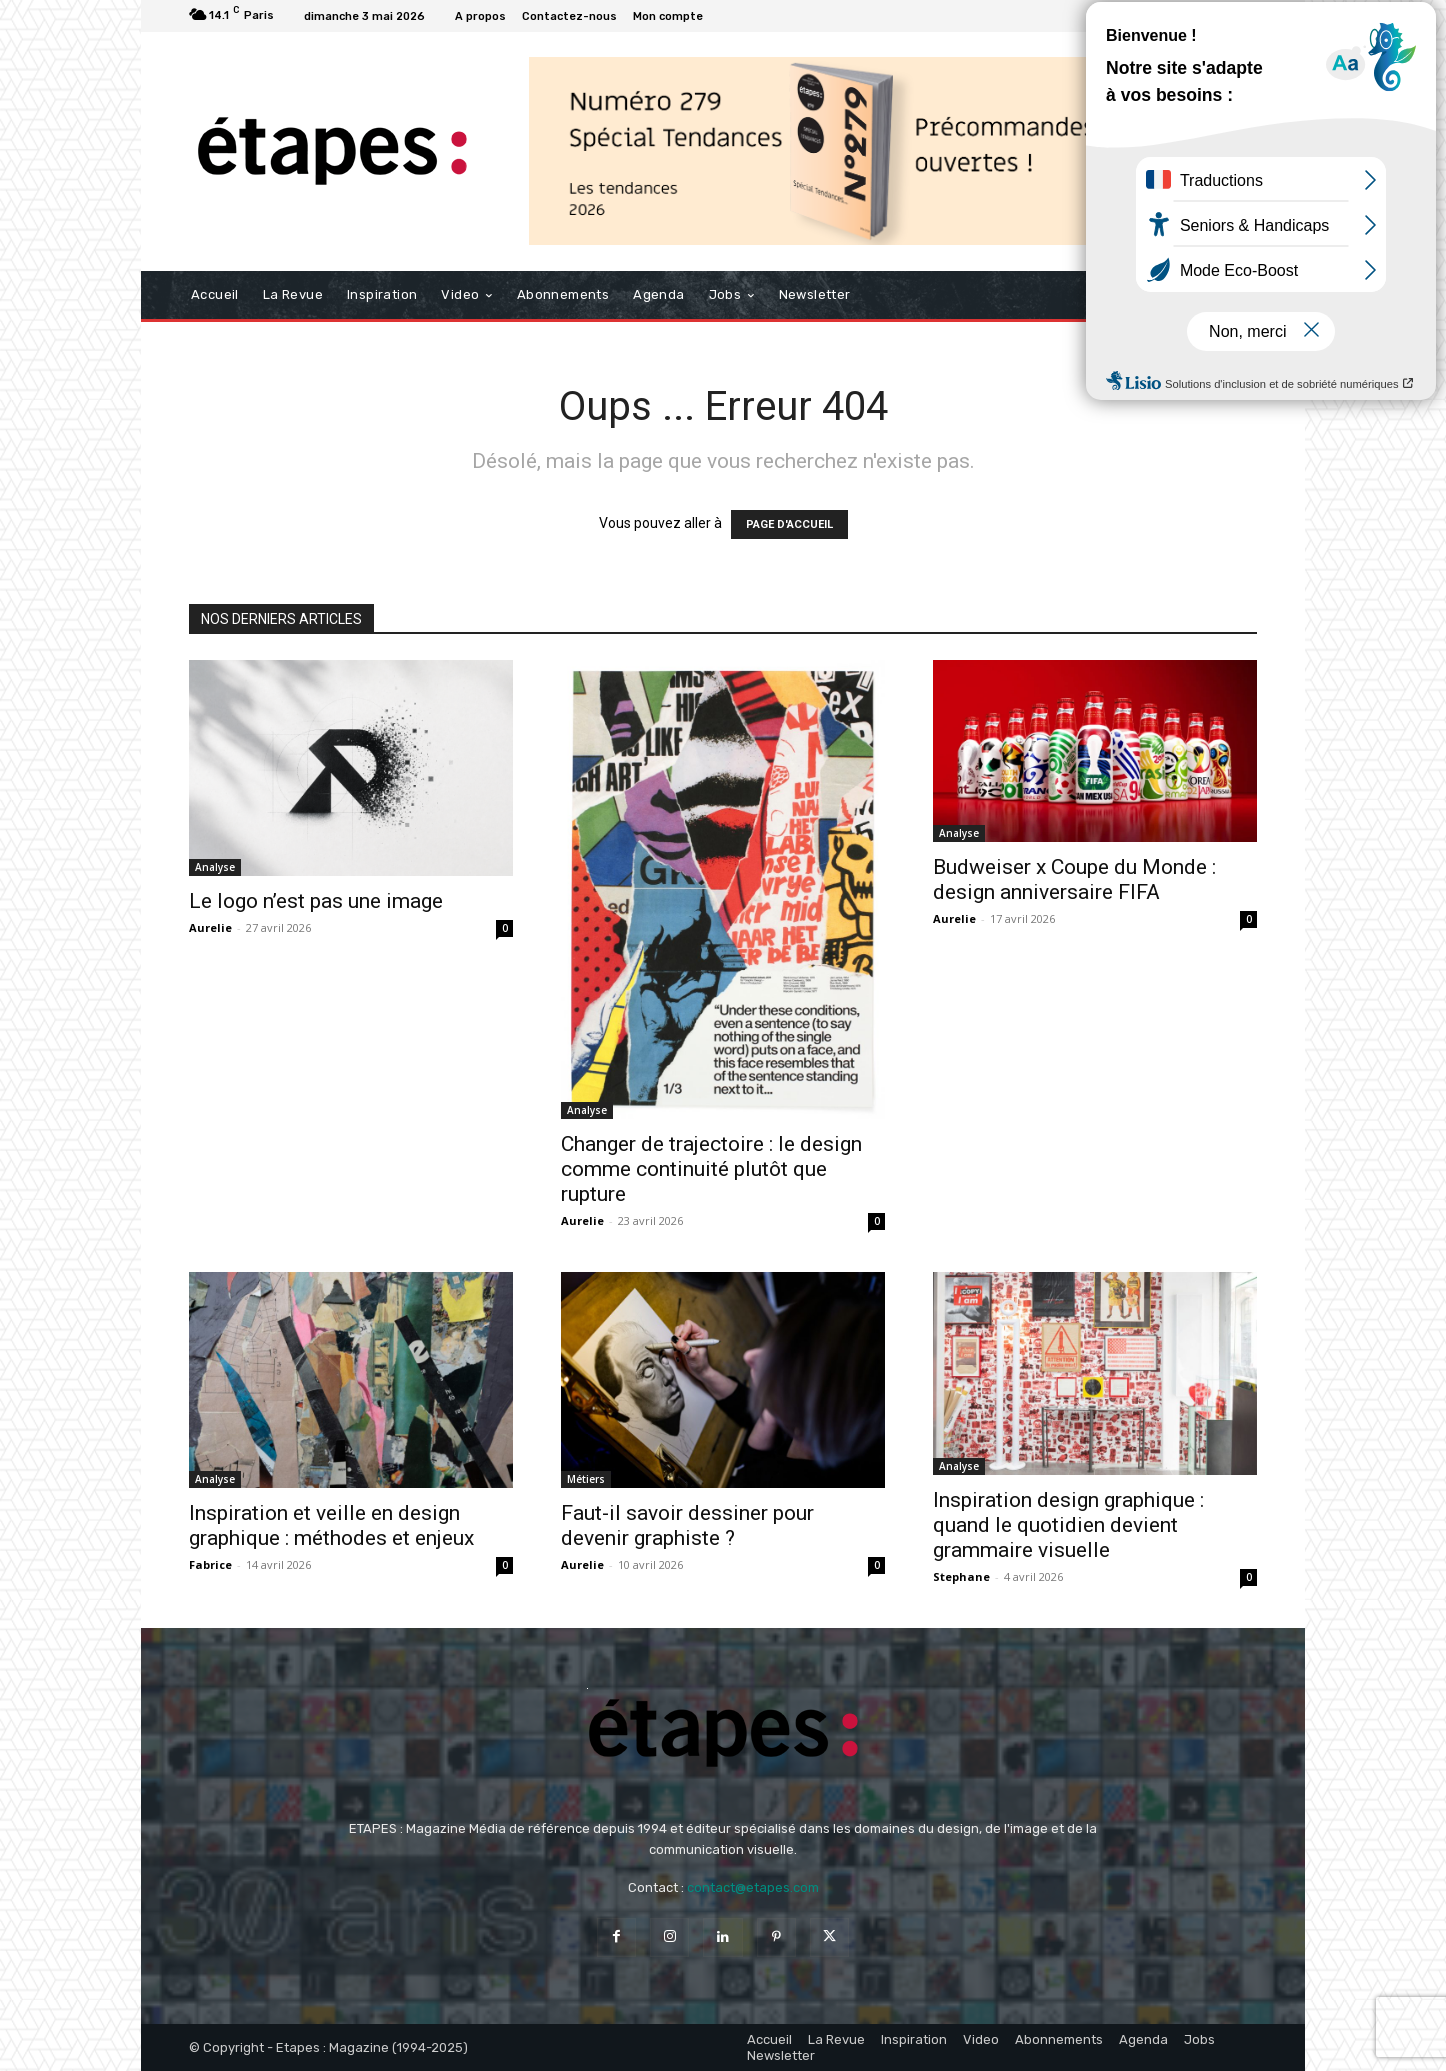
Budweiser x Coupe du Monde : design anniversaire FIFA (1074, 879)
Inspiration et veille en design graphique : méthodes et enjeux (331, 1525)
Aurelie (210, 927)
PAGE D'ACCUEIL (789, 524)
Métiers (586, 1479)
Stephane (961, 1576)
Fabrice (210, 1564)
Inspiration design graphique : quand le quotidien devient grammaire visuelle (1068, 1525)
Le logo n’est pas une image (316, 901)
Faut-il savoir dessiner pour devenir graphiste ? (687, 1525)
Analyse (215, 867)
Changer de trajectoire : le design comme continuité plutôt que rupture (711, 1169)
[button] (1233, 294)
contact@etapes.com (753, 1887)
